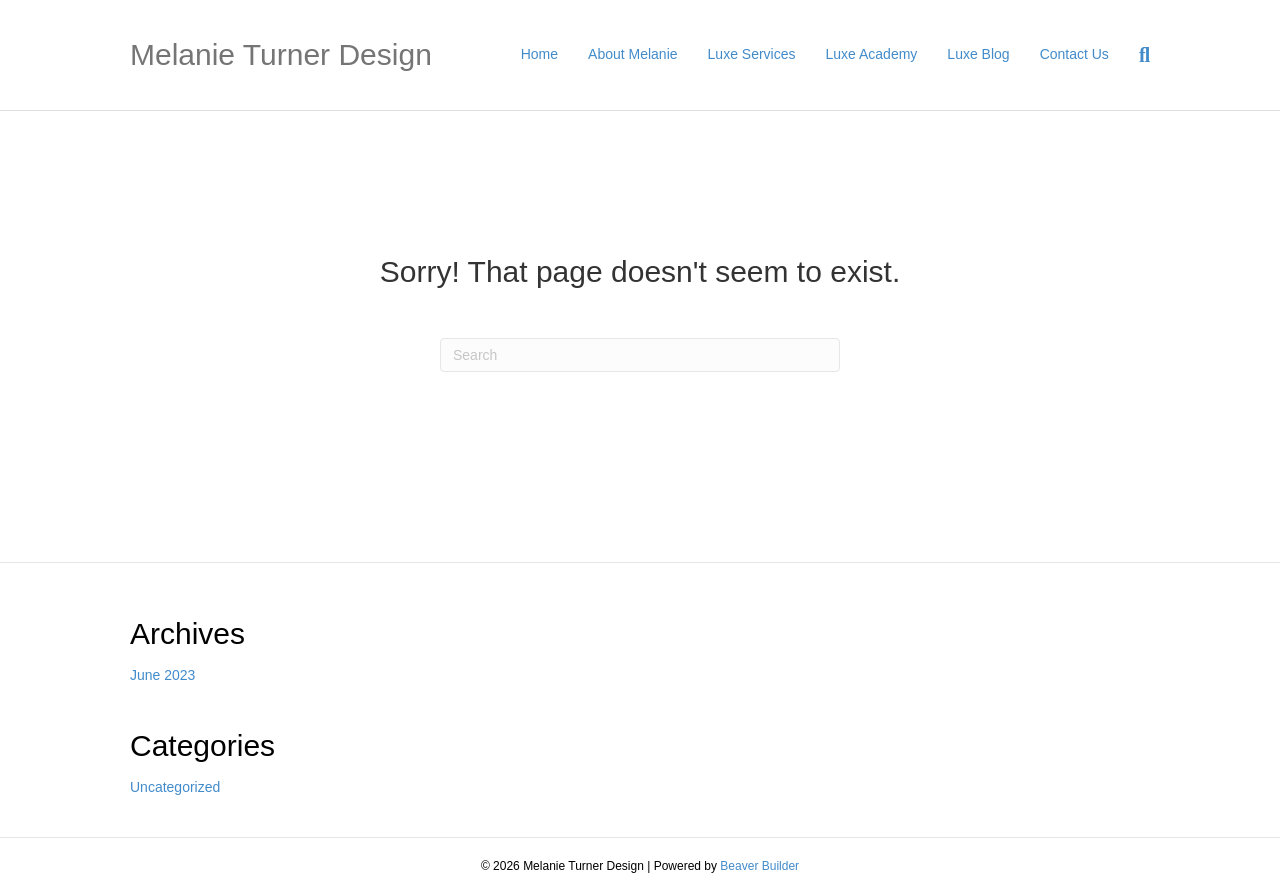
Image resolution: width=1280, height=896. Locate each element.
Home (539, 54)
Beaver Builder (759, 866)
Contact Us (1074, 54)
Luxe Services (752, 54)
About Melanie (633, 54)
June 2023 (162, 675)
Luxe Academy (872, 54)
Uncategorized (175, 787)
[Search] (1137, 55)
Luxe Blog (978, 54)
